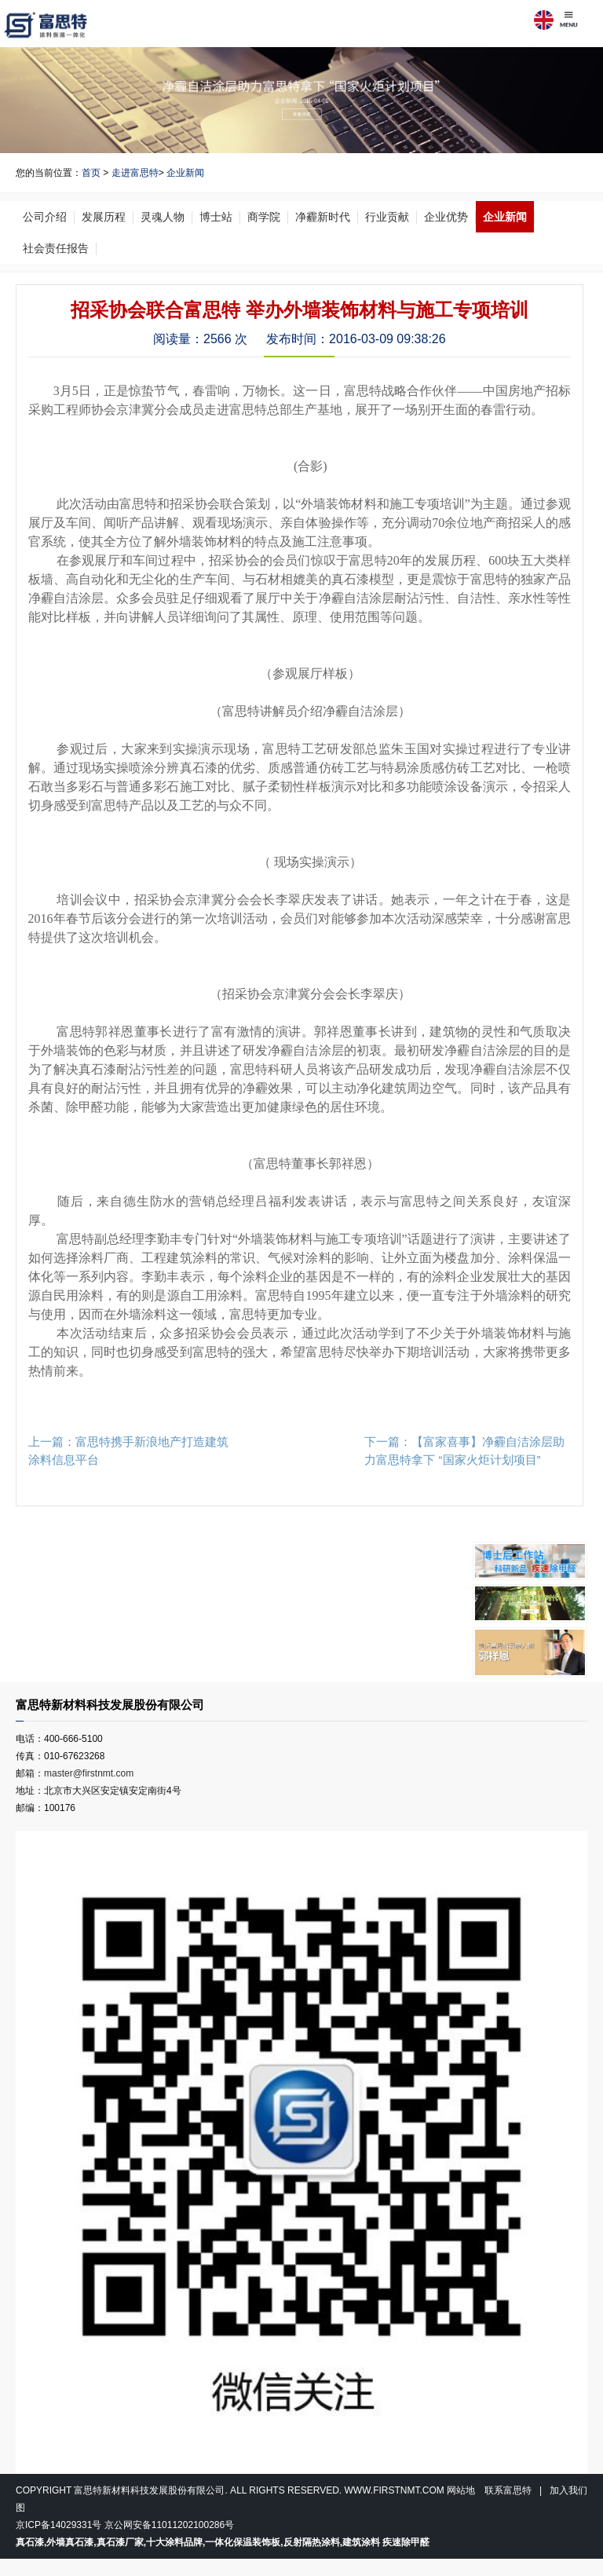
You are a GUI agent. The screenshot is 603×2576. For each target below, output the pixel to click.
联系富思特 (508, 2490)
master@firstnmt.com (88, 1773)
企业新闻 (185, 172)
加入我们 (568, 2490)
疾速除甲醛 (405, 2542)
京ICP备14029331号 (58, 2524)
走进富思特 (135, 172)
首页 (91, 172)
